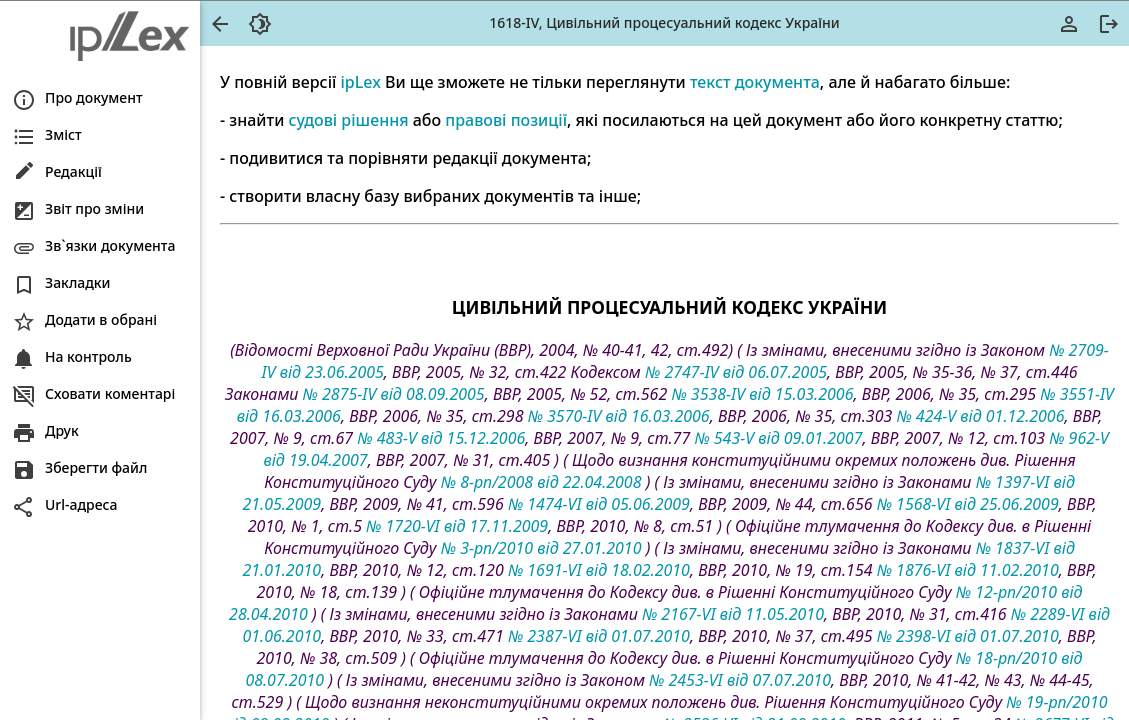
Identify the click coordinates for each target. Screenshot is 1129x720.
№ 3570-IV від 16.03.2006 (619, 416)
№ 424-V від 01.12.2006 (980, 416)
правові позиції (506, 120)
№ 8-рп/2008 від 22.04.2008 (541, 482)
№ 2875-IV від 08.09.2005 (394, 394)
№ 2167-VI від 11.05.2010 (733, 614)
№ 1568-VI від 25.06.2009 (968, 504)
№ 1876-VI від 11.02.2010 (968, 570)
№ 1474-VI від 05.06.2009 (599, 504)
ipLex (360, 82)
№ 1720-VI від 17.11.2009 (457, 526)
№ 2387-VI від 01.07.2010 (599, 636)
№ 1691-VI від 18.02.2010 (599, 570)
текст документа (755, 82)
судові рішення (349, 120)
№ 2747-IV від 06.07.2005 (736, 372)
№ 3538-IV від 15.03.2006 (762, 394)
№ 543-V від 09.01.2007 (778, 438)
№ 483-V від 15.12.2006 (441, 438)
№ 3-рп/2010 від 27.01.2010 (541, 548)
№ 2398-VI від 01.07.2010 (968, 636)
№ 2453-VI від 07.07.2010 (740, 680)
